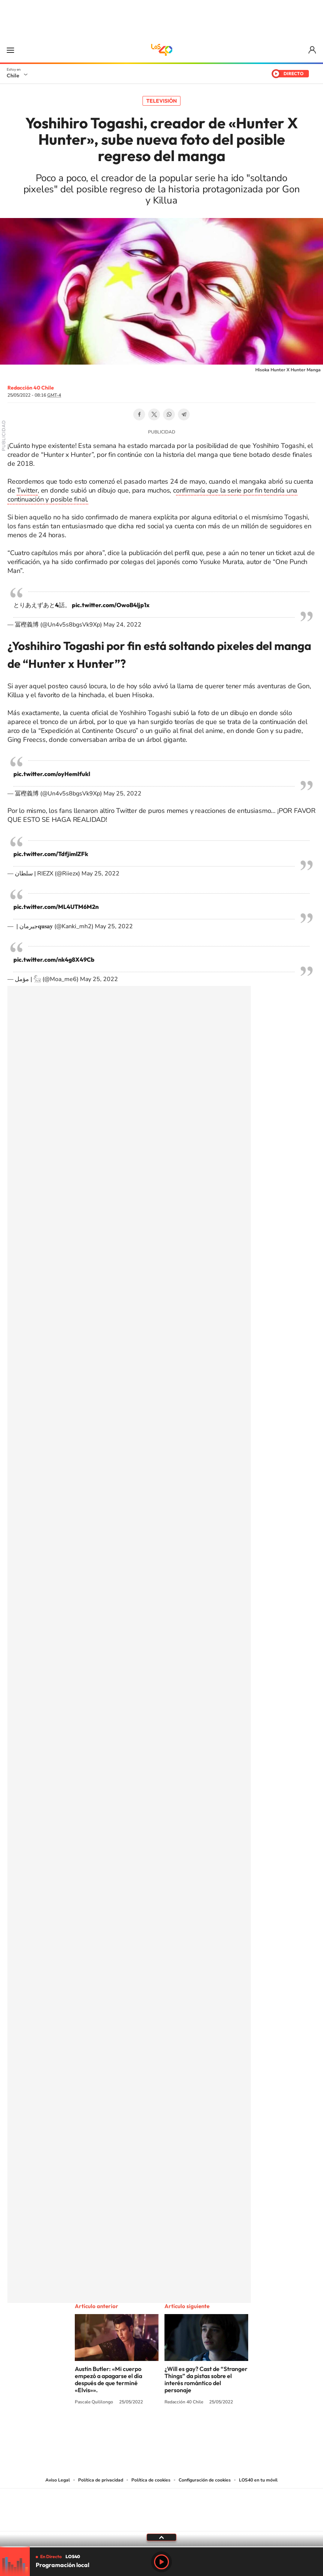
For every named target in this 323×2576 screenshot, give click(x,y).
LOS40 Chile (161, 50)
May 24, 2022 (122, 625)
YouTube (147, 2430)
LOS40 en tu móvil (258, 2480)
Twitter (154, 414)
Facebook (139, 414)
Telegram (184, 414)
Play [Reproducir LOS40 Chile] (161, 2561)
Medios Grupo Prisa (161, 2522)
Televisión (161, 100)
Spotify (191, 2430)
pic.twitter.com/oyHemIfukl (51, 774)
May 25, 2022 (122, 793)
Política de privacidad (100, 2480)
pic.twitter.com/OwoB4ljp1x (111, 605)
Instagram (132, 2430)
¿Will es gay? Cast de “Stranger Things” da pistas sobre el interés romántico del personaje (205, 2379)
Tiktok (117, 2430)
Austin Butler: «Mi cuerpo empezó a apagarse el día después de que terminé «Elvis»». (108, 2379)
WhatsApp (169, 414)
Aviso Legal (57, 2480)
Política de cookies (150, 2480)
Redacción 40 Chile (30, 387)
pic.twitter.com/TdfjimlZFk (50, 854)
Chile (13, 75)
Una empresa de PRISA (161, 2504)
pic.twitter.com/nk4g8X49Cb (54, 959)
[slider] (161, 2546)
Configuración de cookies (205, 2480)
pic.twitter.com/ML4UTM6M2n (56, 906)
